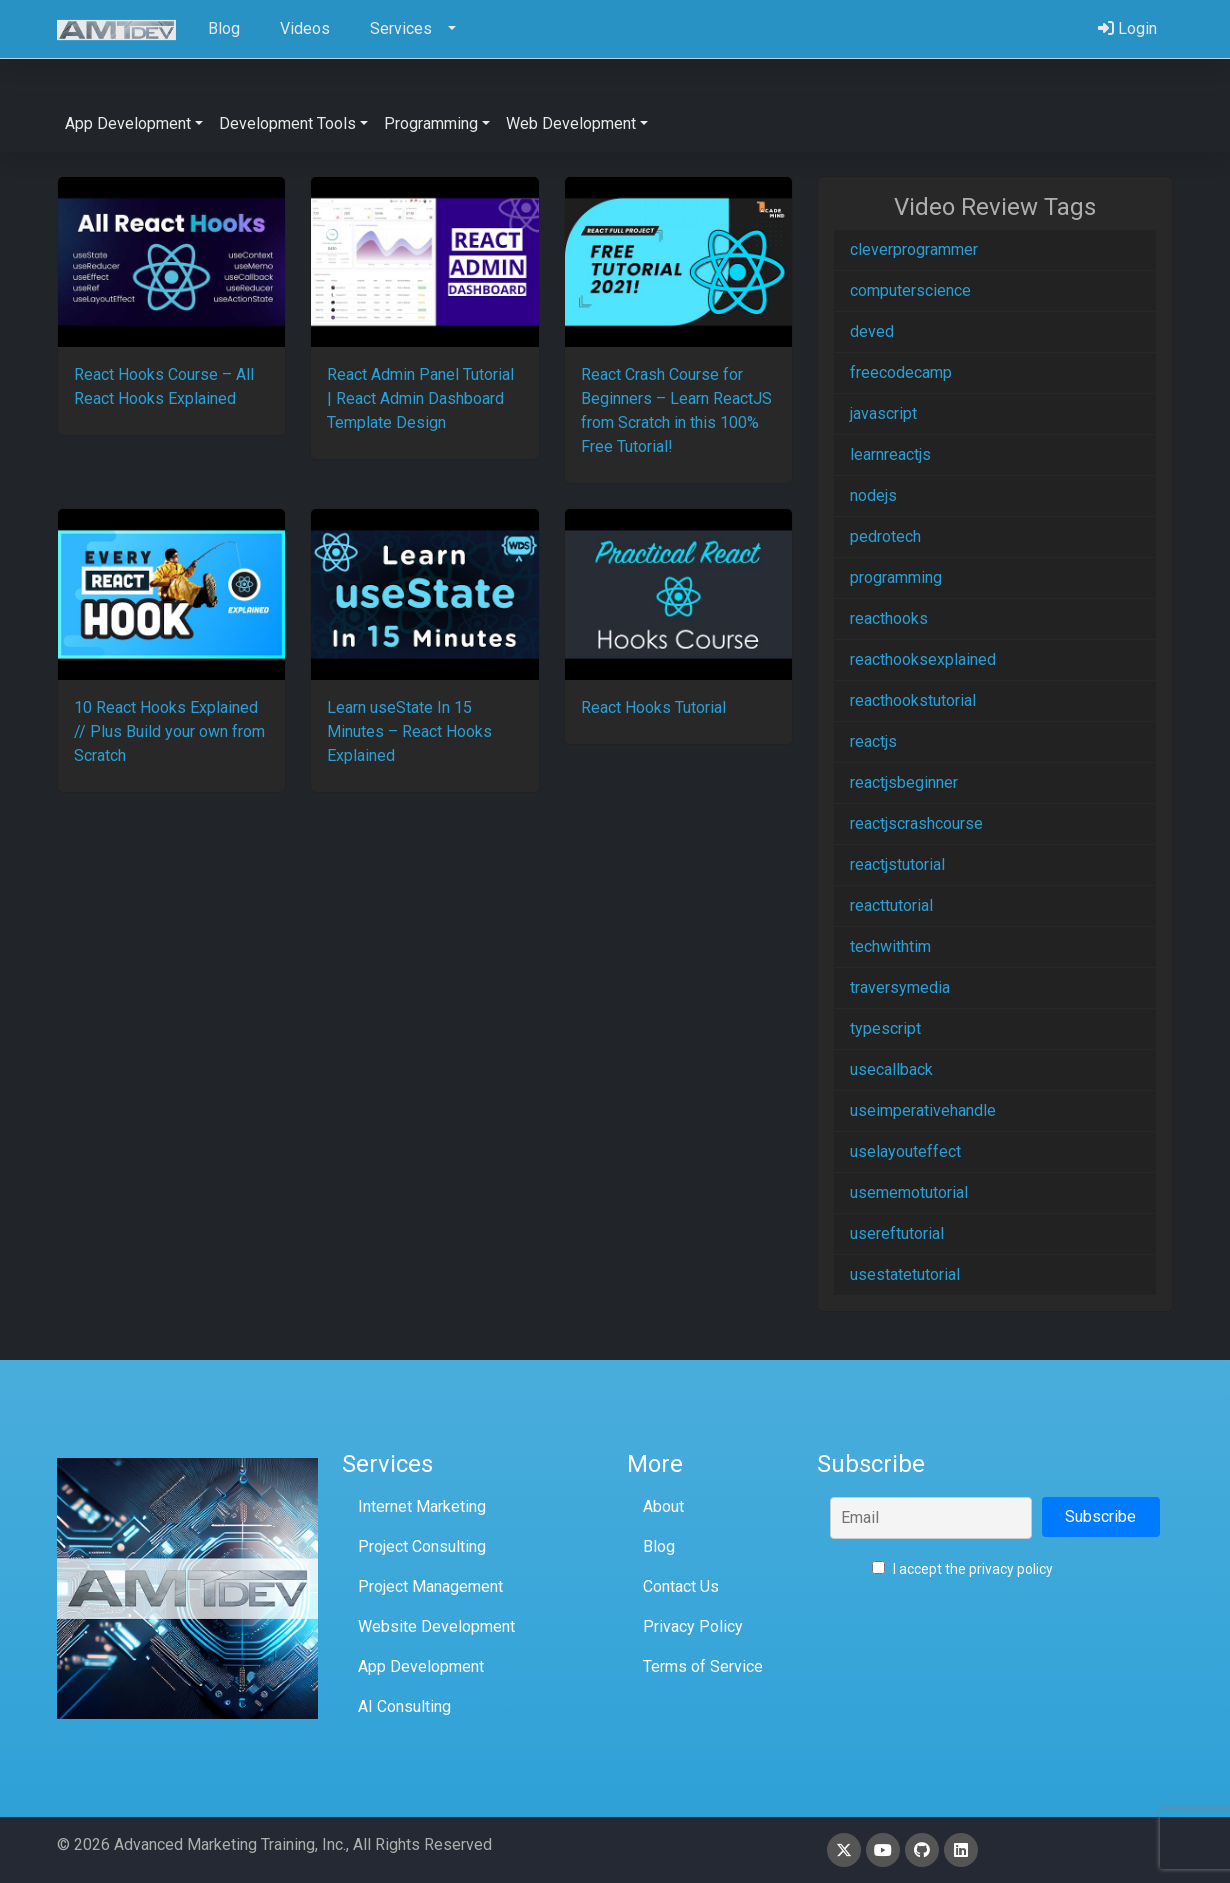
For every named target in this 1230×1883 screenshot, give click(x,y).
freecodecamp (901, 372)
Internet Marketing (422, 1506)
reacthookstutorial (913, 700)
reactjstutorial (897, 864)
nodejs (873, 495)
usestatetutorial (905, 1274)
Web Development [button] (571, 123)
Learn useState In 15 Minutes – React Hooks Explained (409, 731)
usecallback (891, 1069)
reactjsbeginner (904, 782)
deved (872, 331)
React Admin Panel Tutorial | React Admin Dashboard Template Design (420, 398)
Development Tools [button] (287, 123)
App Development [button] (128, 123)
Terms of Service (703, 1666)
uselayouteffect (905, 1151)
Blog (659, 1546)
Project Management (430, 1586)
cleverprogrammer (914, 249)
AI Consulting (404, 1706)
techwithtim (890, 946)
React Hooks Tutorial (653, 707)
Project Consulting (422, 1546)
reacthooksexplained (923, 659)
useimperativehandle (923, 1110)
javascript (883, 413)
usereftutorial (897, 1233)
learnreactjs (890, 454)
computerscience (910, 290)
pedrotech (885, 536)
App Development (421, 1666)
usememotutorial (909, 1192)
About (663, 1506)
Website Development (436, 1626)
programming (896, 577)
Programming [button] (431, 123)
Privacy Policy (693, 1626)
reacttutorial (891, 905)
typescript (885, 1028)
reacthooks (889, 618)
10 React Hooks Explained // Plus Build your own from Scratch (169, 731)
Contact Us (681, 1586)
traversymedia (900, 987)
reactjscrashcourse (916, 823)
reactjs (873, 741)
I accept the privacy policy (962, 1569)
